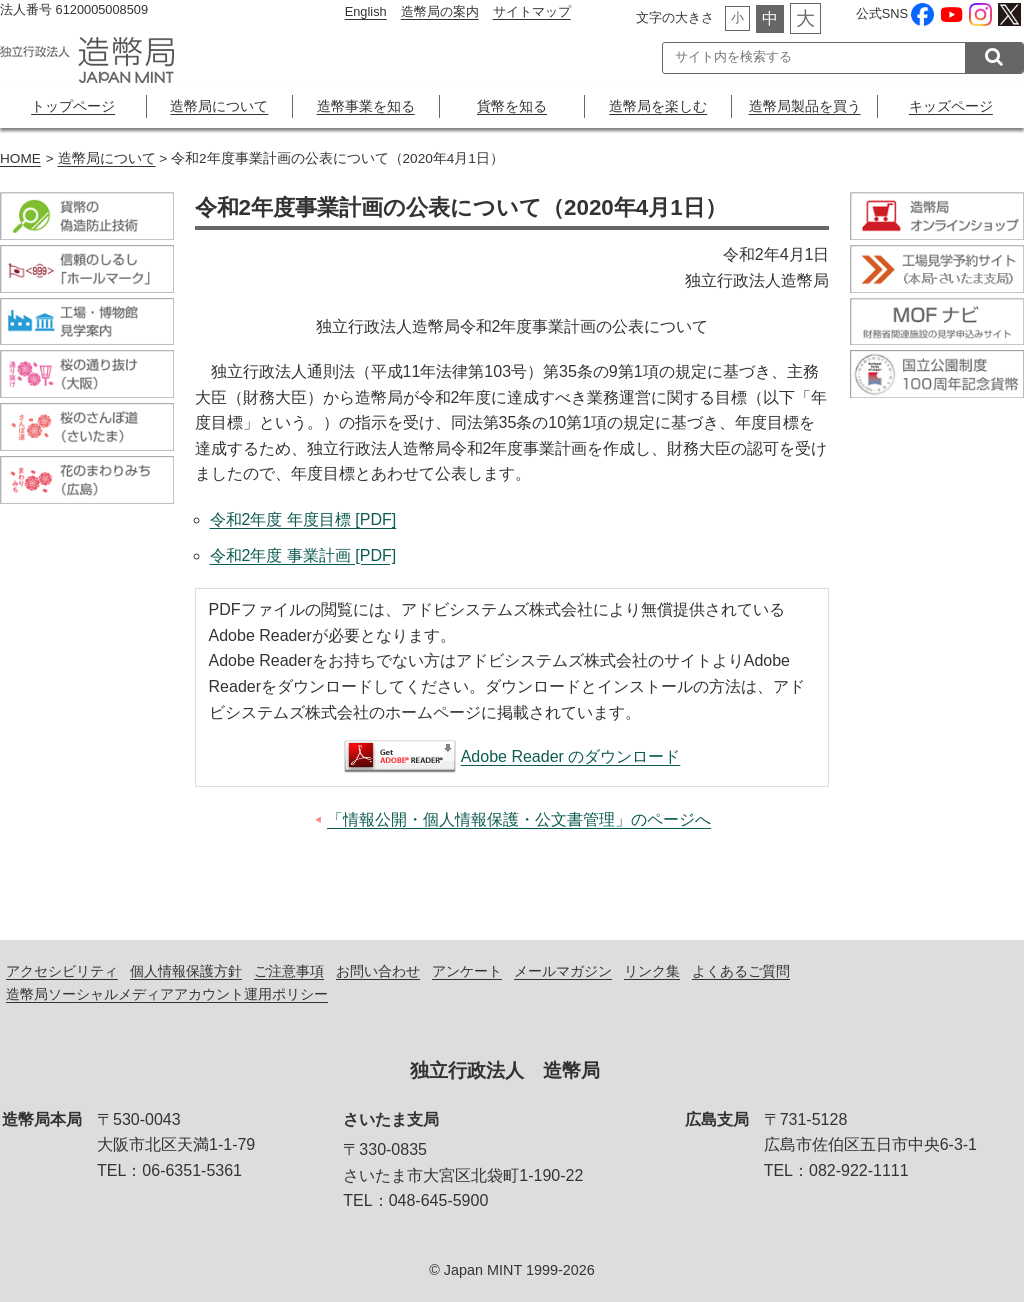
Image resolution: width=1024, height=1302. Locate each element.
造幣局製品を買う (805, 106)
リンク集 (652, 971)
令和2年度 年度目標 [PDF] (303, 519)
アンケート (467, 971)
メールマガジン (563, 971)
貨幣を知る (512, 106)
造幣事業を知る (366, 106)
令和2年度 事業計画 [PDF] (303, 555)
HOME (20, 158)
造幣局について (219, 106)
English (366, 11)
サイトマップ (532, 11)
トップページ (73, 106)
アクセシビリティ (62, 971)
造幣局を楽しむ (658, 106)
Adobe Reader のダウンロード (571, 756)
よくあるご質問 (741, 971)
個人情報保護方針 (186, 971)
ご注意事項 (289, 971)
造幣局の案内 (440, 11)
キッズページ (951, 106)
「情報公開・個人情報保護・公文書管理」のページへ (519, 819)
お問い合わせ (378, 971)
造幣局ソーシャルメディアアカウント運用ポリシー (167, 994)
